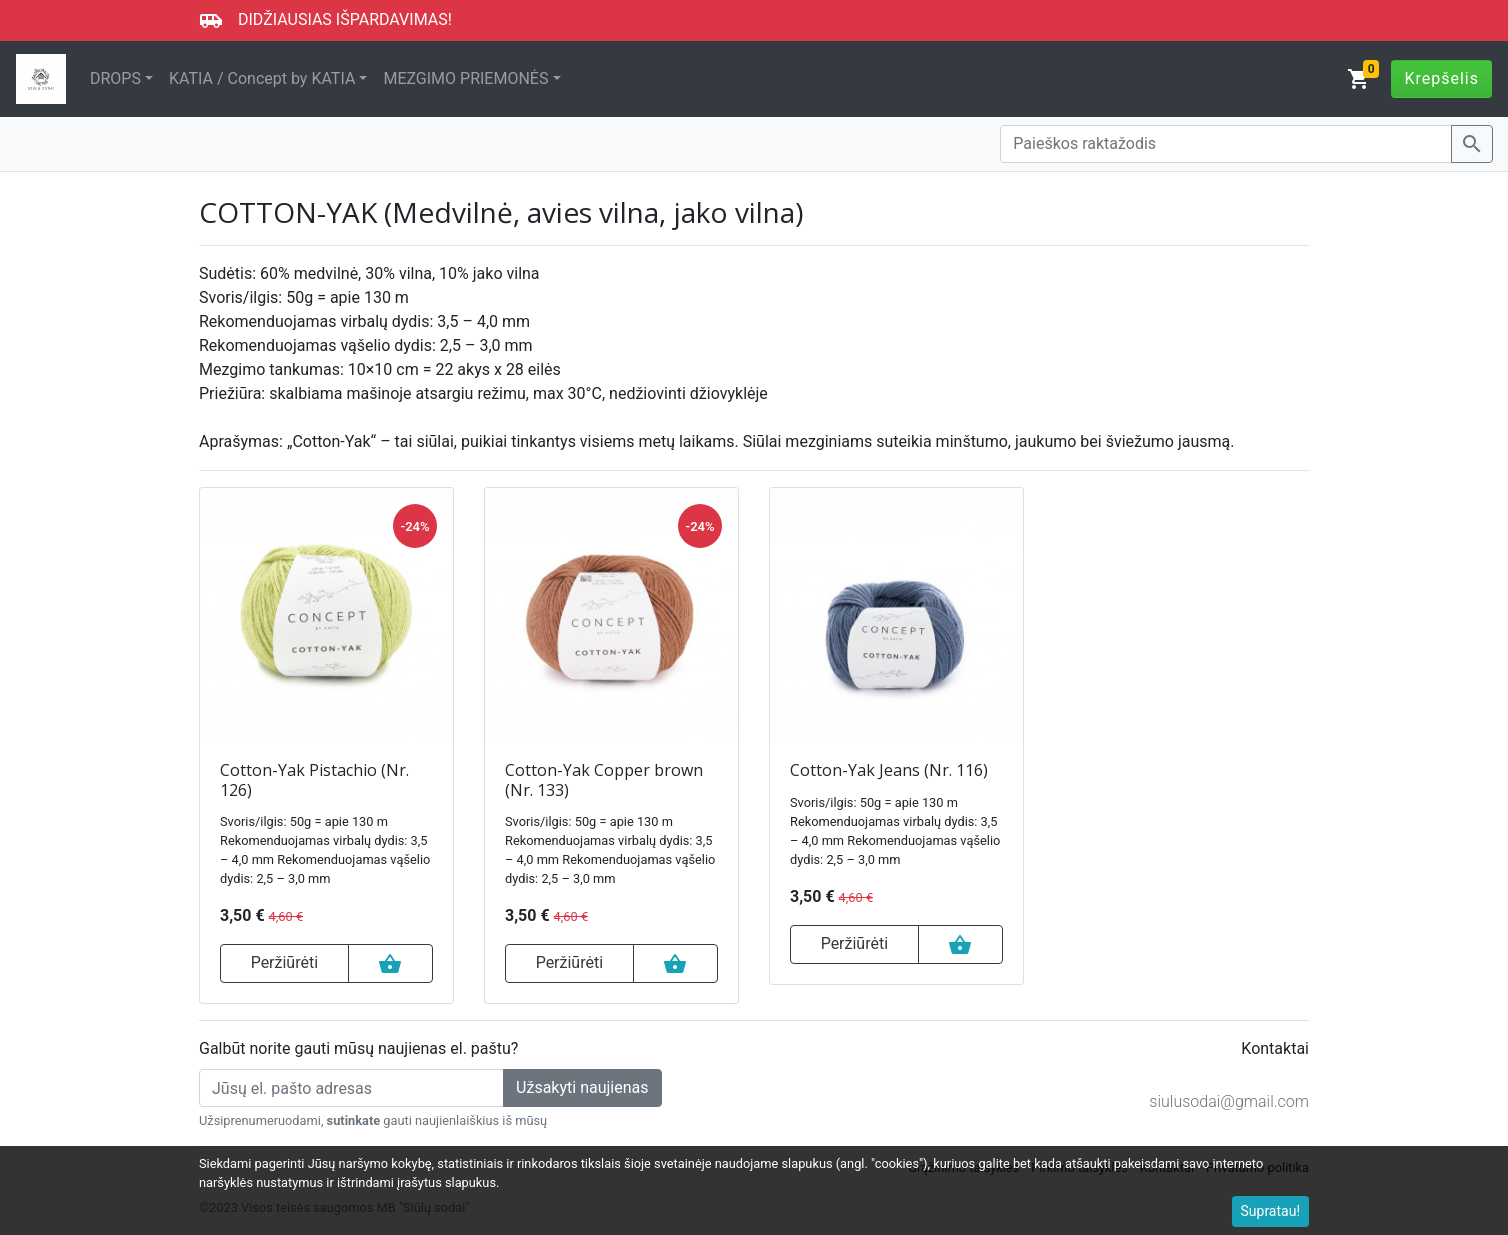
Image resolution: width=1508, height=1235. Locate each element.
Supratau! (1271, 1211)
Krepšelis (1441, 78)
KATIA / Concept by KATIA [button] (262, 78)
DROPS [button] (115, 78)
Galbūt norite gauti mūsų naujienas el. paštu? (358, 1048)
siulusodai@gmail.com (1229, 1101)
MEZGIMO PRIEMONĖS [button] (465, 78)
